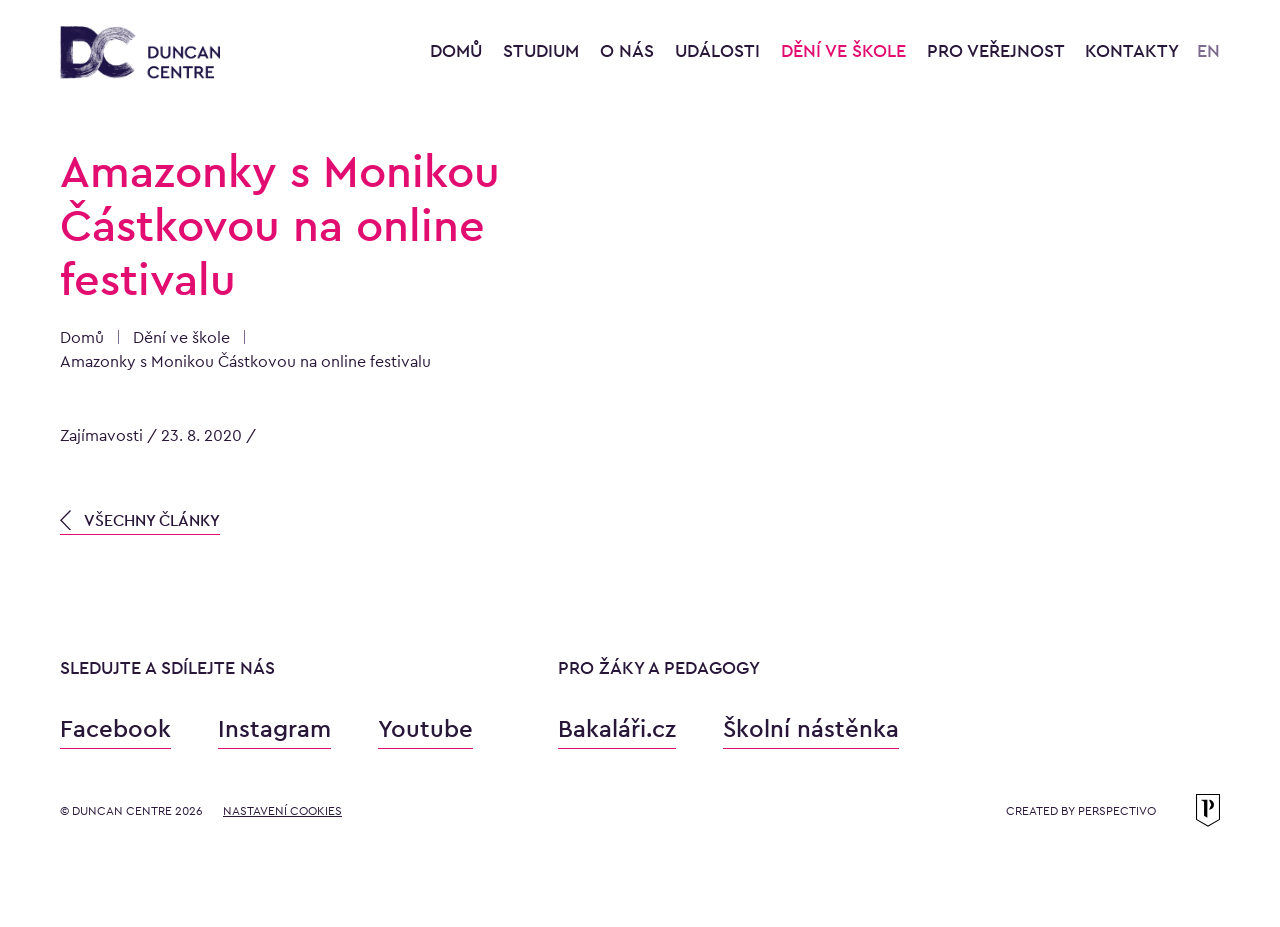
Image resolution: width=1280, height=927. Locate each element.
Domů (456, 50)
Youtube (425, 728)
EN (1208, 50)
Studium (543, 50)
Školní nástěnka (811, 728)
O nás (629, 50)
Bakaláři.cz (617, 728)
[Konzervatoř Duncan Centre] (140, 53)
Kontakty (1132, 50)
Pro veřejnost (998, 50)
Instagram (274, 728)
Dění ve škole (846, 50)
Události (720, 50)
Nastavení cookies (282, 811)
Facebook (115, 728)
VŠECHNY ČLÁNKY (140, 520)
